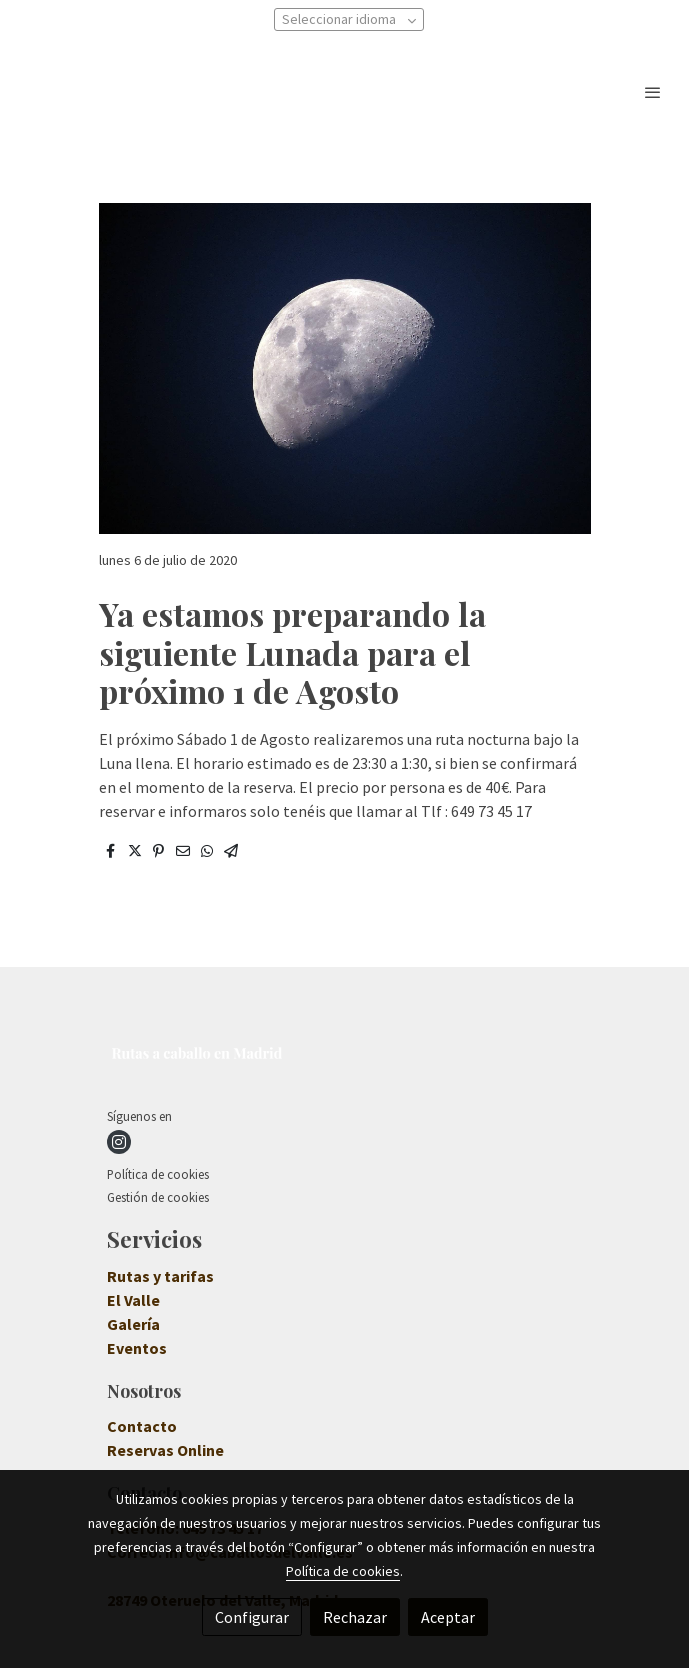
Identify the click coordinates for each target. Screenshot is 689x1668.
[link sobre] (345, 1057)
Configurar (252, 1617)
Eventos (137, 1348)
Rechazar (355, 1617)
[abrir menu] (653, 92)
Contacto (142, 1426)
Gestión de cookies (158, 1197)
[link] (195, 92)
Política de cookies (158, 1174)
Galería (133, 1324)
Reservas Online (165, 1450)
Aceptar (448, 1617)
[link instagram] (119, 1142)
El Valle (133, 1300)
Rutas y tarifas (160, 1276)
